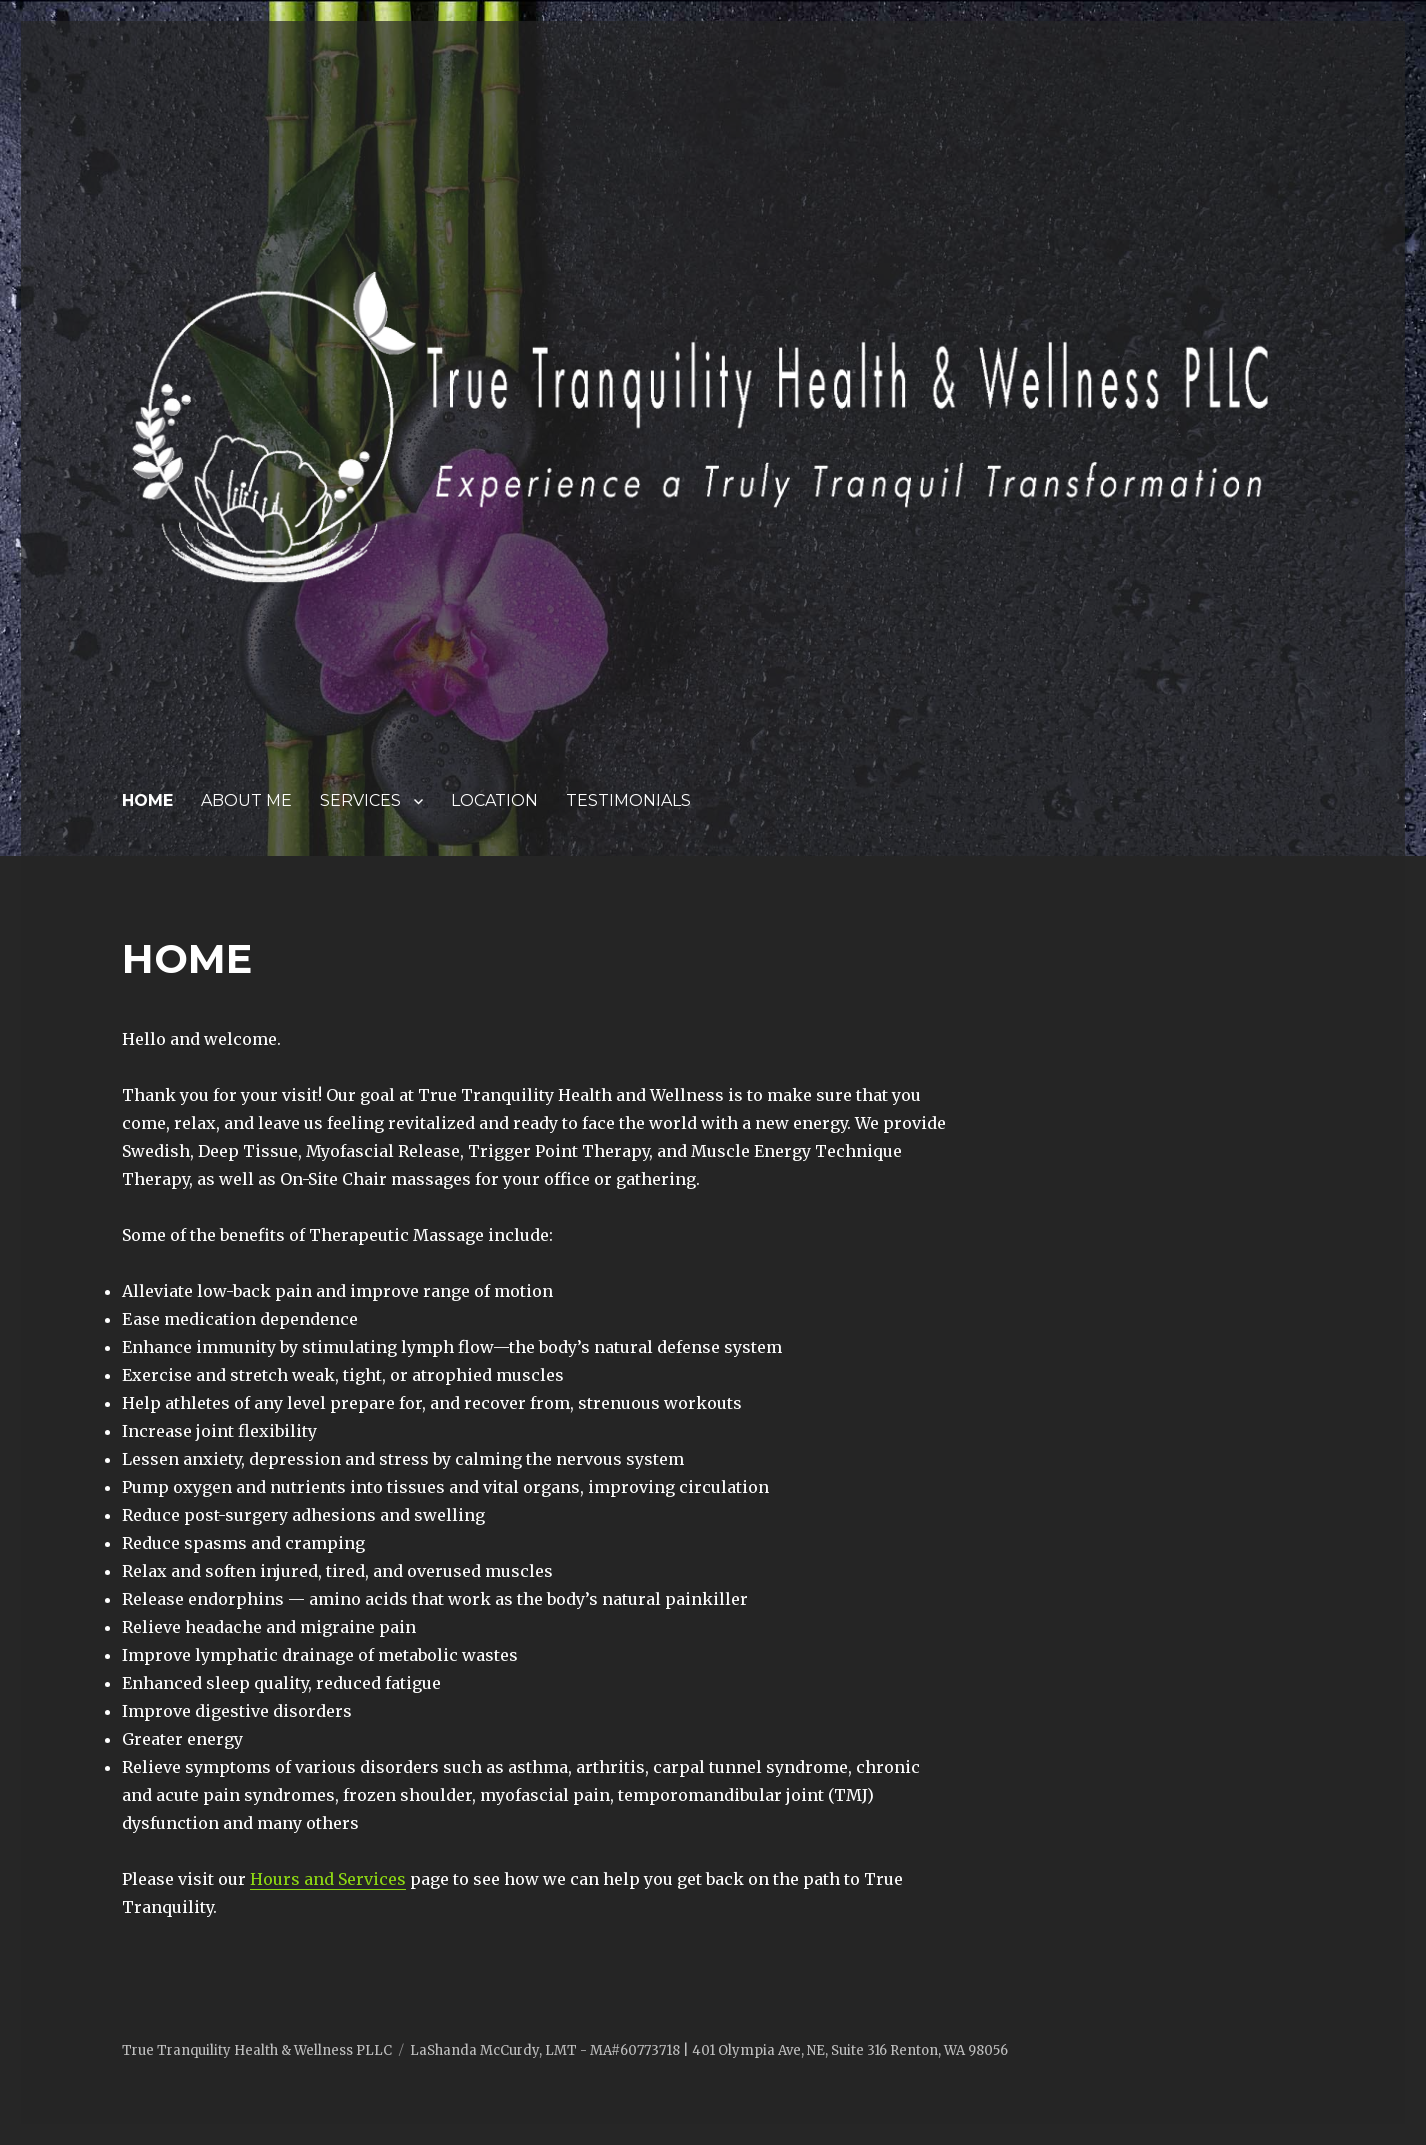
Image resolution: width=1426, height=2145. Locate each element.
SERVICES (360, 800)
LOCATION (494, 800)
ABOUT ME (246, 800)
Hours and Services (328, 1879)
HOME (147, 800)
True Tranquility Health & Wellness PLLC (257, 2050)
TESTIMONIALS (628, 800)
